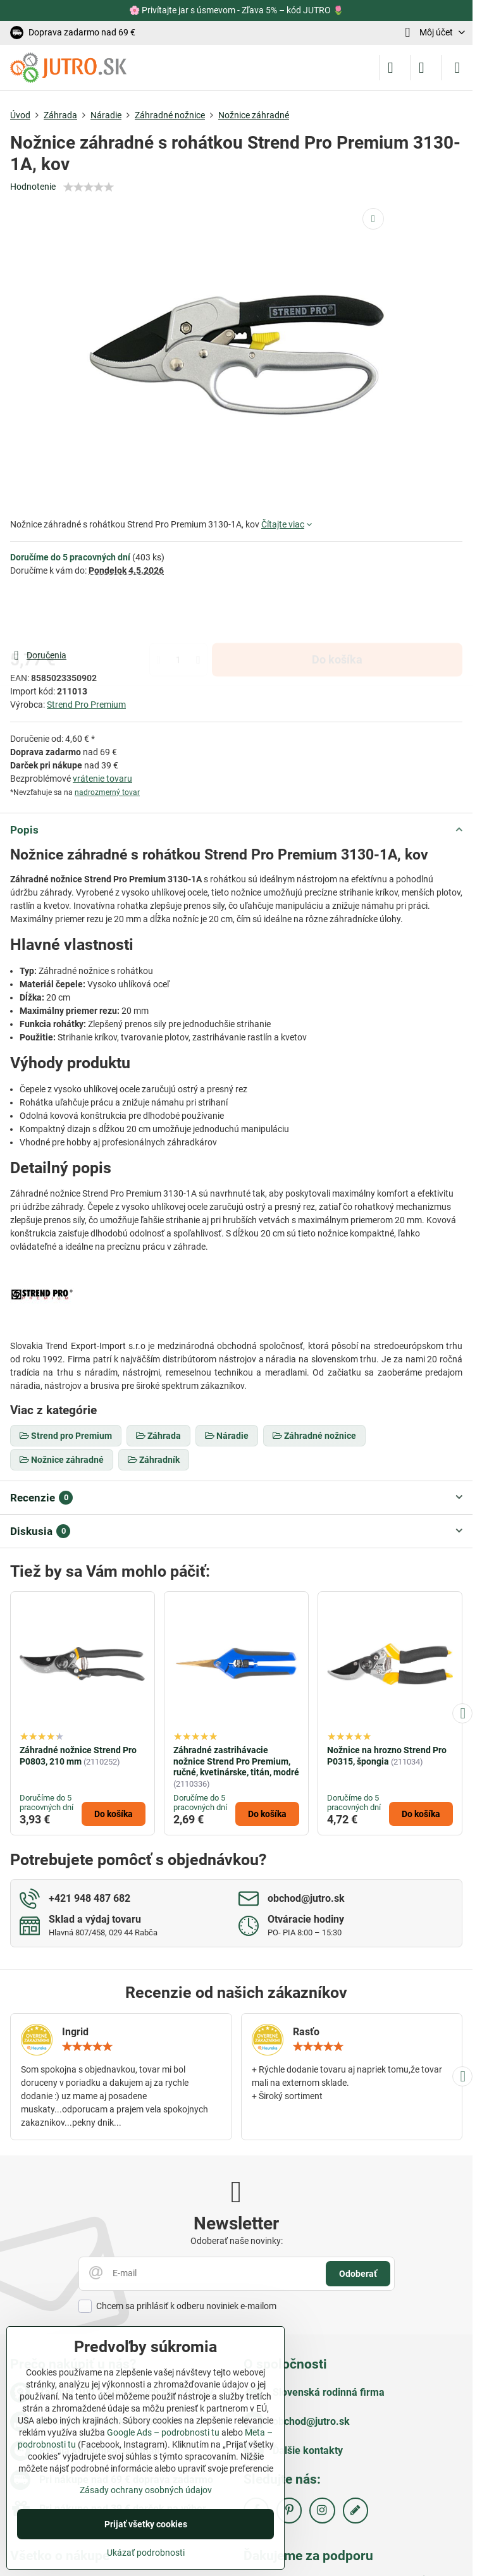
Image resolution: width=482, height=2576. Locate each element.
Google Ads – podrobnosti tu (163, 2432)
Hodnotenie (33, 187)
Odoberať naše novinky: (236, 2241)
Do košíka (337, 612)
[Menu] (457, 67)
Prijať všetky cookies (145, 2524)
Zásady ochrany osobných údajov (146, 2490)
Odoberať (358, 2274)
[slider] (88, 187)
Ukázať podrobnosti (146, 2553)
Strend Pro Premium (86, 704)
